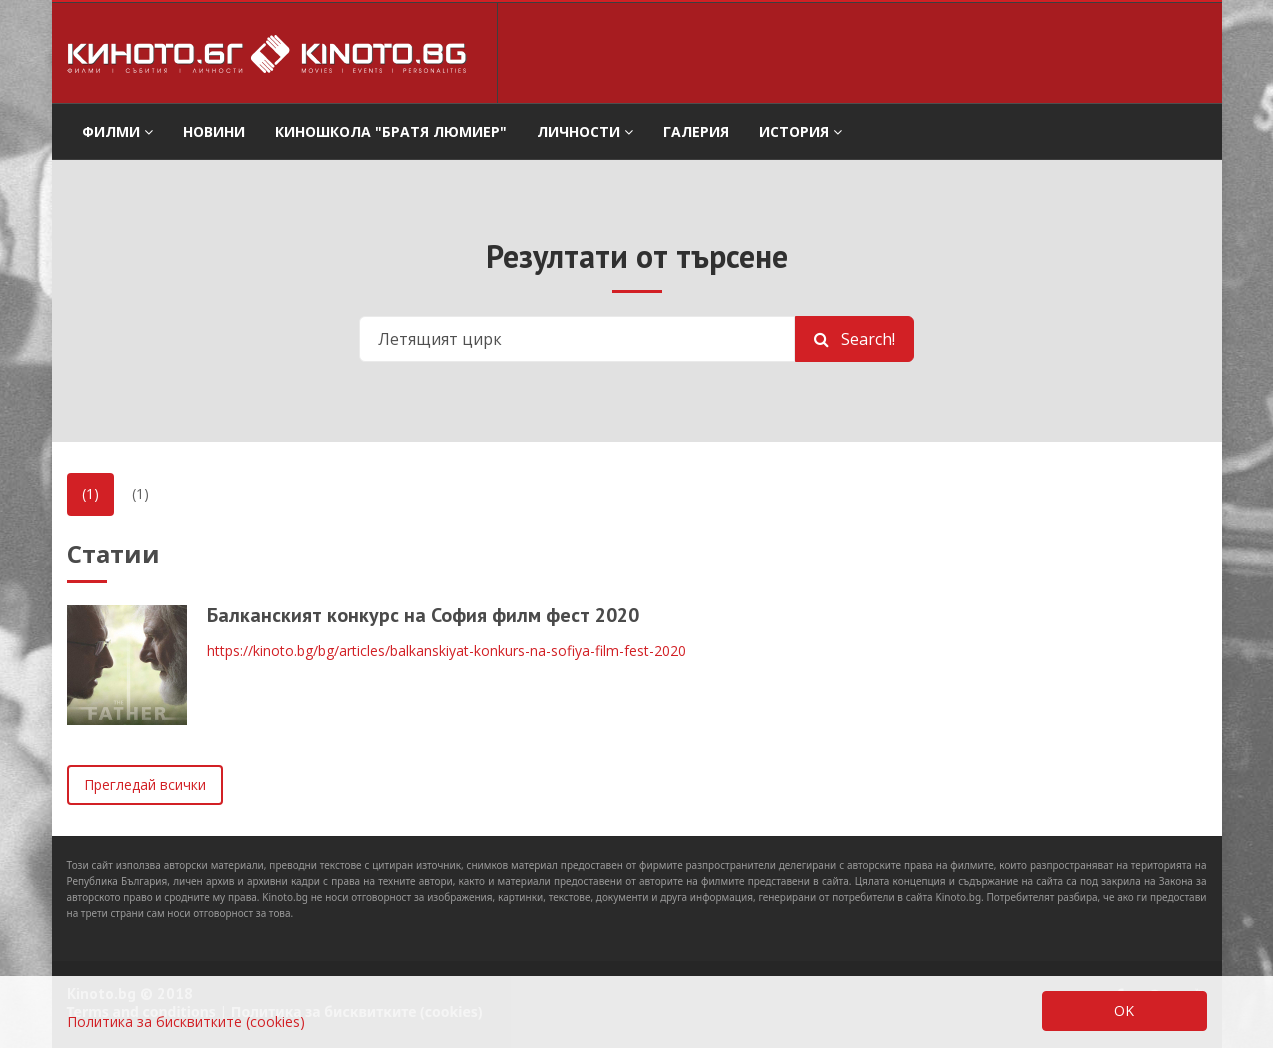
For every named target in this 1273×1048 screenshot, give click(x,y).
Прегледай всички (145, 784)
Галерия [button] (696, 131)
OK (1124, 1010)
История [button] (800, 131)
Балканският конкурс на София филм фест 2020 (423, 615)
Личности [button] (585, 131)
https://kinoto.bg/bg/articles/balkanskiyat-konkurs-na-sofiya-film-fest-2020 (446, 650)
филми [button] (117, 131)
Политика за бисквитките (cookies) (186, 1021)
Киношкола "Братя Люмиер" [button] (391, 131)
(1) (90, 493)
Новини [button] (214, 131)
